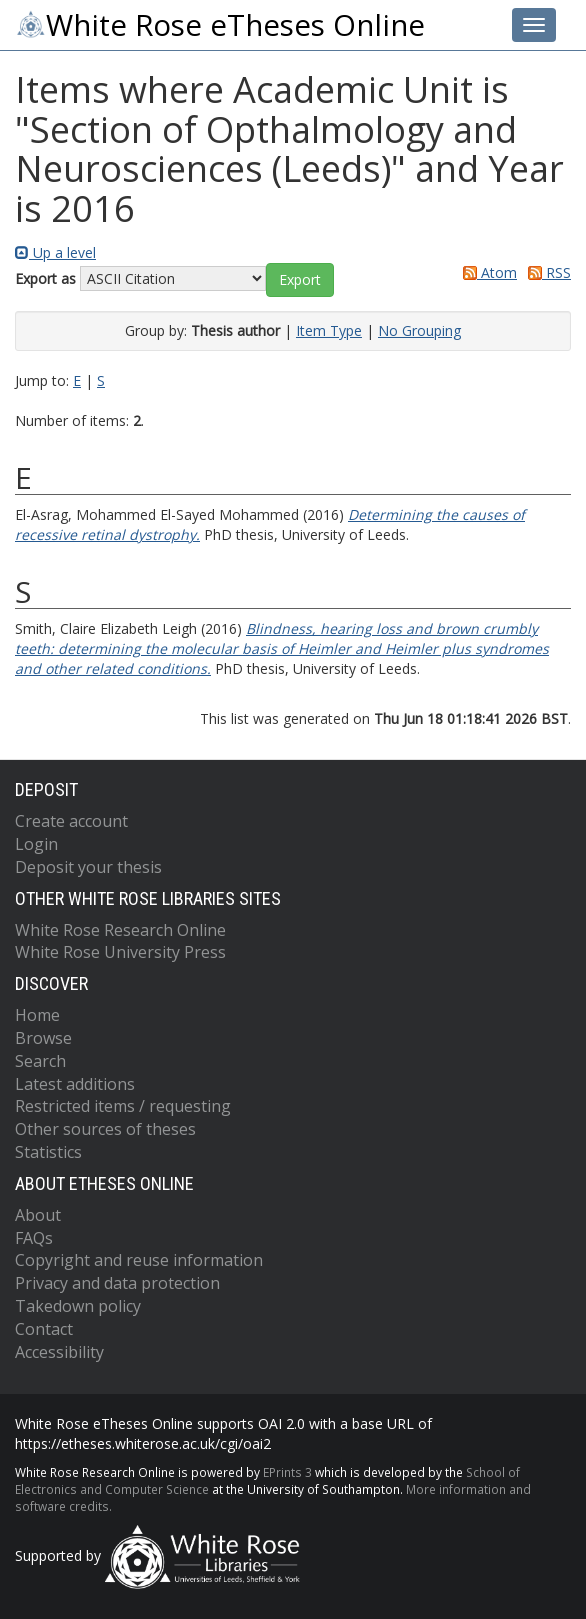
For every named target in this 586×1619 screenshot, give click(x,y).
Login (36, 844)
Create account (71, 821)
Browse (43, 1038)
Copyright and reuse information (139, 1260)
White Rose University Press (120, 952)
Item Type (329, 330)
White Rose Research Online (120, 930)
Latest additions (75, 1084)
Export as (45, 278)
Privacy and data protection (117, 1283)
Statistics (48, 1152)
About (38, 1215)
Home (37, 1015)
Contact (44, 1329)
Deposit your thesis (88, 867)
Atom (486, 272)
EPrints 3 (287, 1472)
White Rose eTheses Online (220, 25)
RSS (546, 272)
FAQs (34, 1238)
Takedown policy (78, 1306)
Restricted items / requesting (123, 1106)
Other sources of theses (105, 1129)
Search (40, 1061)
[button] (300, 280)
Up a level (55, 252)
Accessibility (59, 1352)
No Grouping (419, 330)
